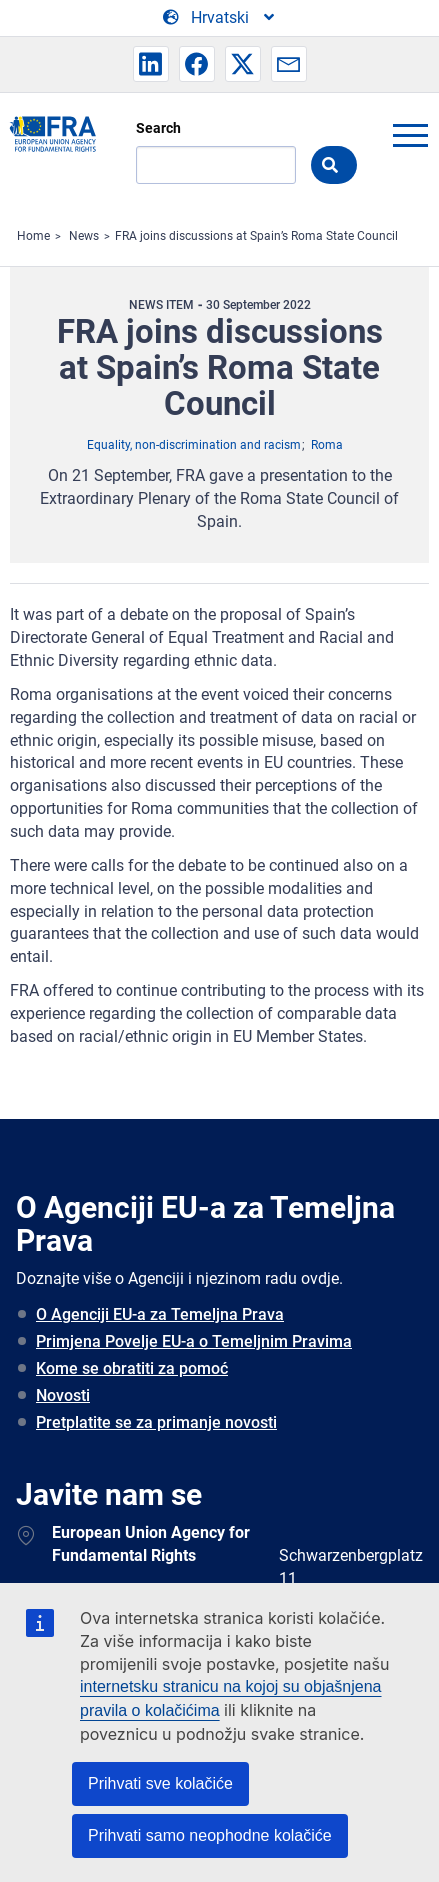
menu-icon (410, 135)
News (84, 236)
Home (33, 236)
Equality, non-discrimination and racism (194, 445)
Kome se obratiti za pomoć (132, 1368)
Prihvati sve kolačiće (160, 1783)
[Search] (216, 165)
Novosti (63, 1395)
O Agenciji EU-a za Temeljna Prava (160, 1314)
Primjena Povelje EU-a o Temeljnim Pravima (194, 1341)
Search (158, 128)
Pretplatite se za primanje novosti (156, 1422)
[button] (151, 64)
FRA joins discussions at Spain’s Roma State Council (256, 236)
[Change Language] (220, 18)
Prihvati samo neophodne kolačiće (210, 1835)
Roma (327, 445)
